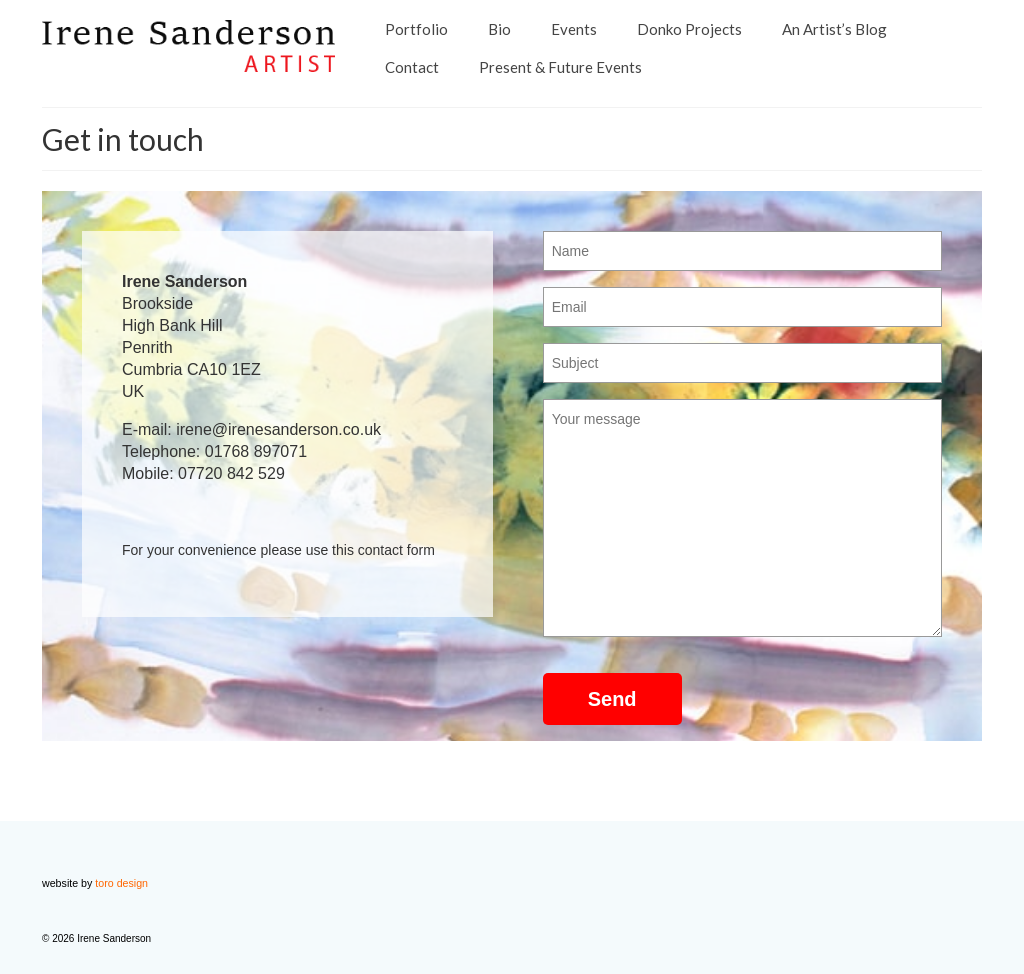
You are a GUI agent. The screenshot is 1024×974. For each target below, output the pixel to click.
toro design (121, 883)
